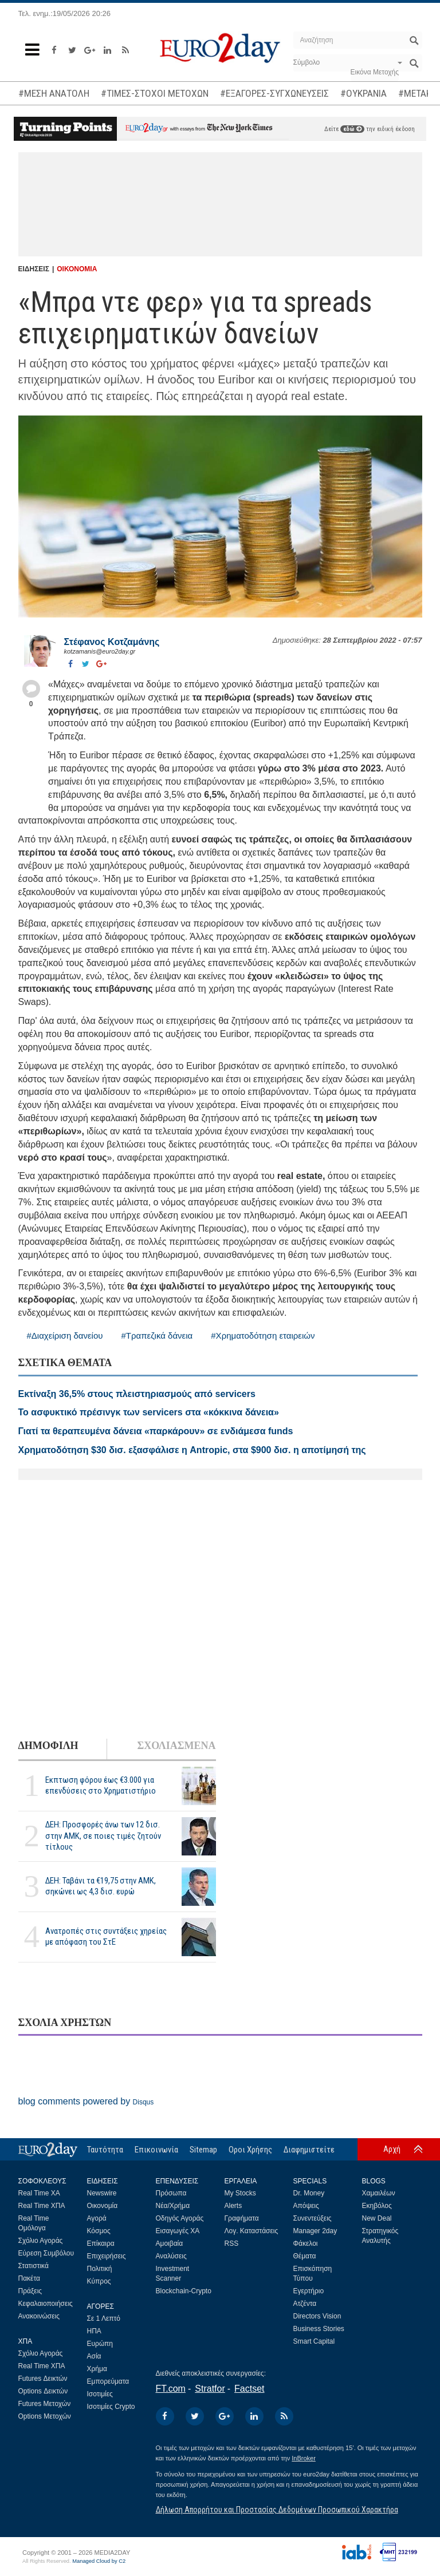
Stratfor (210, 2388)
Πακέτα (29, 2278)
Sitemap (203, 2149)
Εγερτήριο (308, 2291)
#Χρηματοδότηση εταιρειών (263, 1335)
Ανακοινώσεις (39, 2316)
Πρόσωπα (171, 2193)
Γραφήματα (242, 2218)
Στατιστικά (33, 2266)
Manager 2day (315, 2231)
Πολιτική (99, 2269)
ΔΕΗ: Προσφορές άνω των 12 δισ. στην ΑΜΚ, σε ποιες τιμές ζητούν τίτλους (103, 1835)
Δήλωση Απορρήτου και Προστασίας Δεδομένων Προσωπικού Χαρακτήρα (277, 2509)
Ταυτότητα (105, 2149)
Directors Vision (317, 2316)
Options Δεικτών (43, 2391)
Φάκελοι (305, 2243)
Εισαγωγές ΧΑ (178, 2231)
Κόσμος (99, 2231)
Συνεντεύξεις (312, 2218)
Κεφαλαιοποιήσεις (45, 2304)
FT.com (171, 2388)
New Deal (377, 2218)
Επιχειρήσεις (106, 2256)
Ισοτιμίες (100, 2394)
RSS (232, 2243)
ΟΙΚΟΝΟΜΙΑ (77, 269)
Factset (249, 2388)
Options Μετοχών (44, 2416)
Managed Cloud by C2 (98, 2561)
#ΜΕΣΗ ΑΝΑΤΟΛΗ (53, 93)
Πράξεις (30, 2291)
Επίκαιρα (101, 2243)
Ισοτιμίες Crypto (111, 2407)
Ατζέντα (305, 2304)
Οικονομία (102, 2206)
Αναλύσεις (171, 2256)
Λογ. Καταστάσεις (251, 2231)
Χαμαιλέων (378, 2193)
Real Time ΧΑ (39, 2193)
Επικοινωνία (156, 2149)
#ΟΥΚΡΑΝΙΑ (363, 93)
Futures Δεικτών (43, 2379)
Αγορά (97, 2218)
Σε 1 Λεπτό (104, 2318)
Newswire (102, 2193)
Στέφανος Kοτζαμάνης (112, 642)
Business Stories (318, 2329)
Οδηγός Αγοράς (180, 2218)
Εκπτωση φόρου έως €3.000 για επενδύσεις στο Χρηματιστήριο (100, 1785)
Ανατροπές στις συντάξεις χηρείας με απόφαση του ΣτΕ (106, 1936)
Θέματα (304, 2256)
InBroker (304, 2458)
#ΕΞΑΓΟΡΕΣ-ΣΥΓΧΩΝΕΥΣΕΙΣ (274, 93)
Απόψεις (306, 2206)
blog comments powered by (86, 2101)
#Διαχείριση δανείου (65, 1335)
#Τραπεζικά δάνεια (156, 1335)
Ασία (94, 2356)
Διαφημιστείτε (309, 2149)
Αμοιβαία (169, 2243)
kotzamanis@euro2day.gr (100, 651)
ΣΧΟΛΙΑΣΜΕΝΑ (176, 1745)
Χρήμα (97, 2369)
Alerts (233, 2206)
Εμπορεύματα (108, 2381)
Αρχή (391, 2149)
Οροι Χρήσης (250, 2149)
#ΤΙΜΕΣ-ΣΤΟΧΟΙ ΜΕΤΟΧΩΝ (155, 93)
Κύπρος (99, 2281)
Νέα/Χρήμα (173, 2206)
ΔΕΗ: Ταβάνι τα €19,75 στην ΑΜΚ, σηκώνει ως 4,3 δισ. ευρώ (100, 1886)
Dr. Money (309, 2193)
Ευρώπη (100, 2344)
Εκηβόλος (377, 2206)
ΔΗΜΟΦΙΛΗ (48, 1745)
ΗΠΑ (94, 2331)
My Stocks (240, 2193)
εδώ (352, 129)
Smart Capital (314, 2341)
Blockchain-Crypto (183, 2291)
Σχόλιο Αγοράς (40, 2241)
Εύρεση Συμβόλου (46, 2253)
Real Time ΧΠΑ (41, 2206)
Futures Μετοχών (44, 2404)
